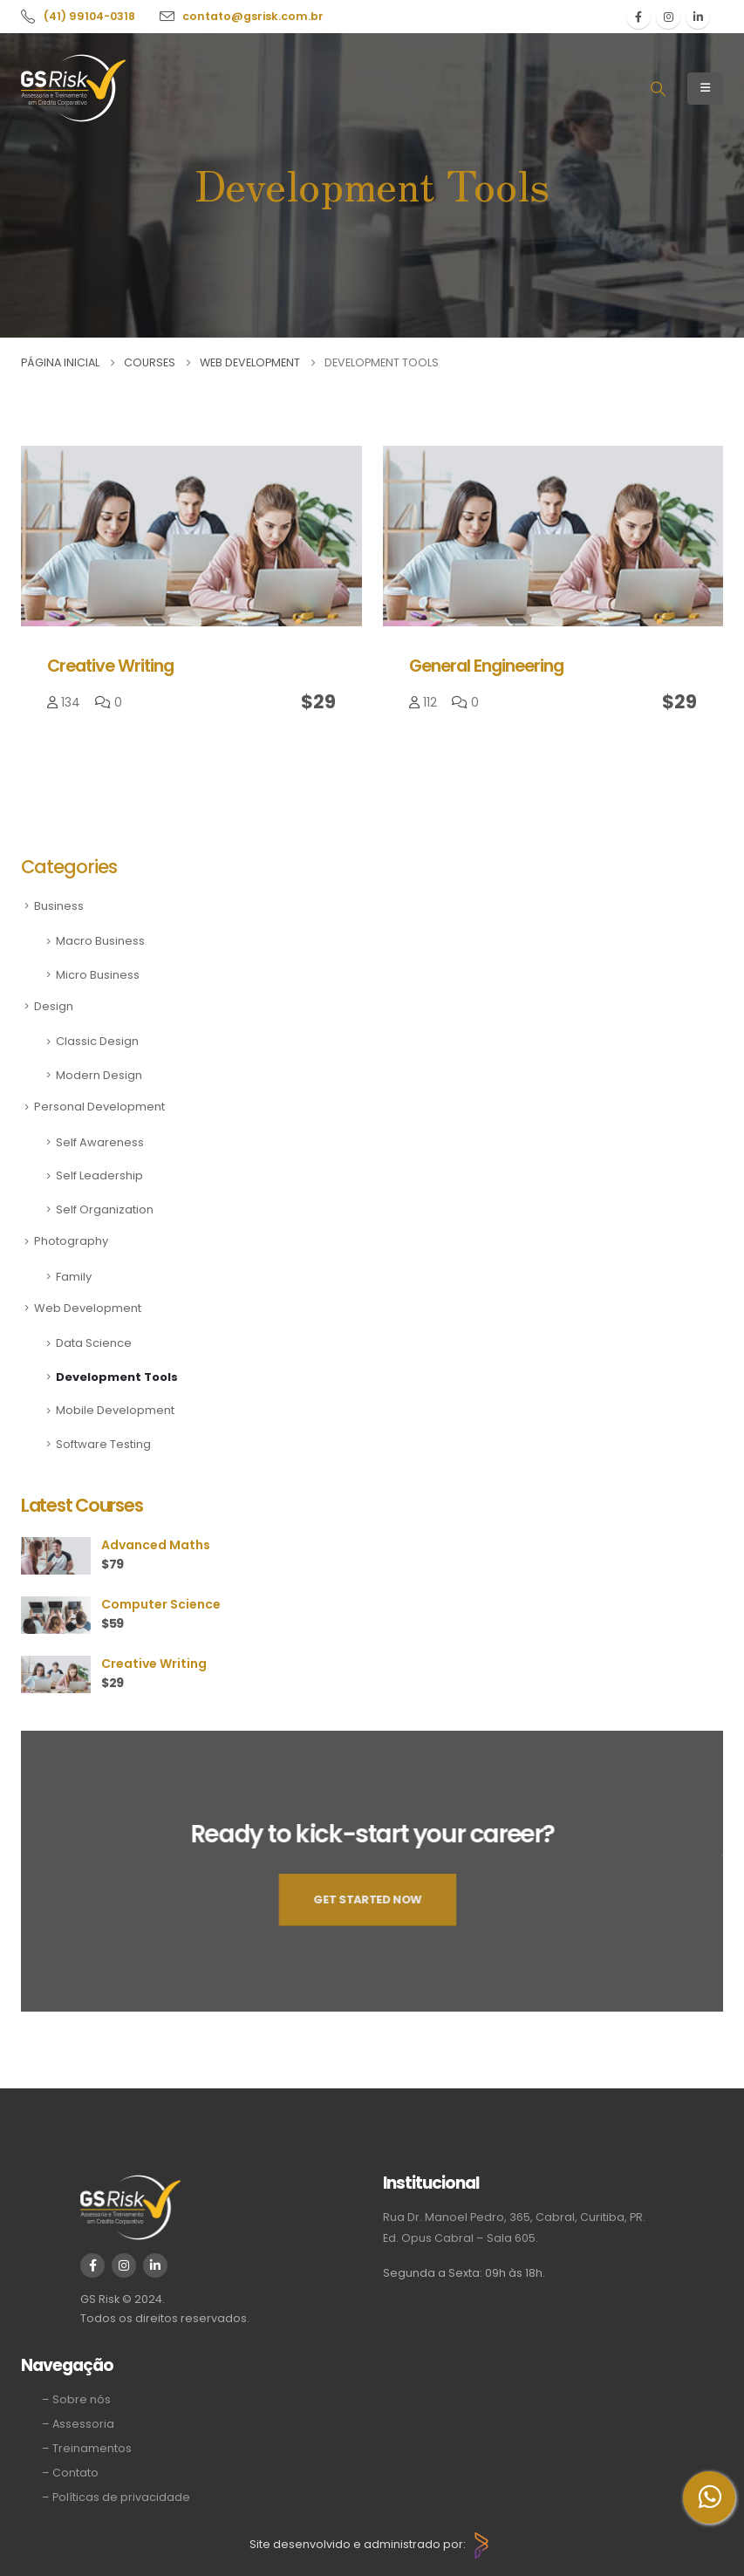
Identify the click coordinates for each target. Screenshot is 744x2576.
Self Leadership (99, 1175)
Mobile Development (115, 1410)
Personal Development (99, 1106)
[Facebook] (638, 16)
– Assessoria (78, 2423)
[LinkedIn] (698, 16)
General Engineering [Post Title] (486, 665)
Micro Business (98, 975)
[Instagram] (668, 16)
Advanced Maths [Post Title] (155, 1545)
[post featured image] (191, 536)
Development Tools (117, 1377)
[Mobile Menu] (705, 88)
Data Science (94, 1343)
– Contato (70, 2472)
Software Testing (103, 1444)
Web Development (87, 1308)
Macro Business (100, 941)
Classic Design (97, 1041)
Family (74, 1276)
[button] (657, 89)
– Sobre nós (76, 2399)
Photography (71, 1241)
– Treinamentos (87, 2448)
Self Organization (105, 1209)
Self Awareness (100, 1142)
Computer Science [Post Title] (161, 1604)
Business (59, 906)
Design (53, 1006)
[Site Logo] (73, 88)
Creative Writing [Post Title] (110, 665)
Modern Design (99, 1075)
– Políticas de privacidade (116, 2497)
